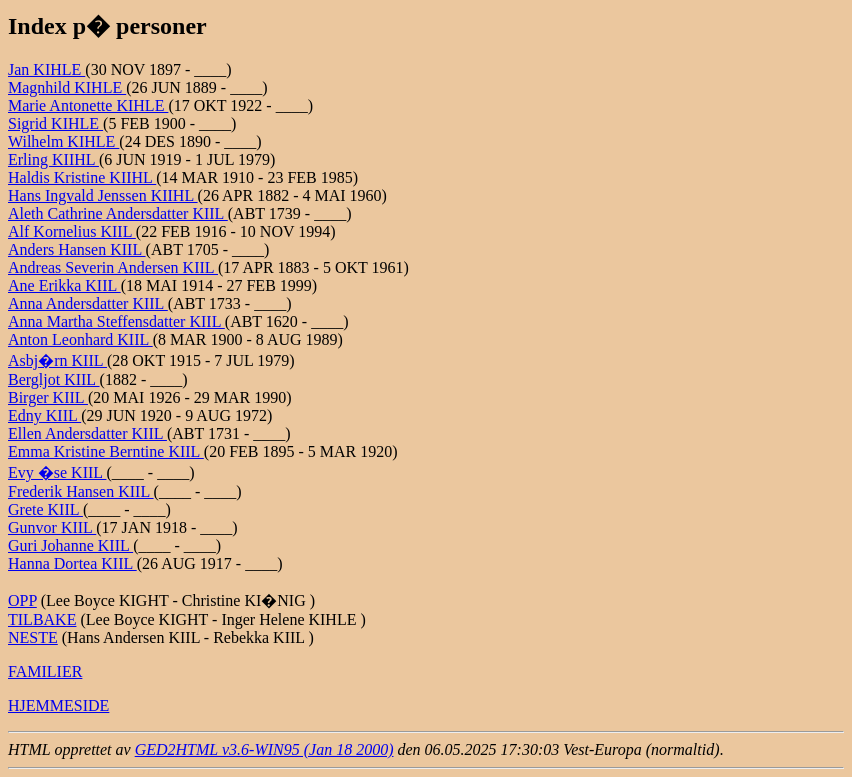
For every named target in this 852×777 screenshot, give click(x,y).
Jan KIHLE (46, 69)
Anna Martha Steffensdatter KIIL (116, 321)
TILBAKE (42, 619)
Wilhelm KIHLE (63, 141)
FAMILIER (45, 671)
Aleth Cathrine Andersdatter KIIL (118, 213)
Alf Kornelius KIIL (72, 231)
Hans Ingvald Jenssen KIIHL (103, 195)
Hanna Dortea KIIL (72, 563)
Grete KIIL (45, 509)
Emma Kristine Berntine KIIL (106, 451)
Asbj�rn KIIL (57, 360)
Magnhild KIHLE (67, 87)
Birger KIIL (48, 397)
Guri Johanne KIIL (70, 545)
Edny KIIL (44, 415)
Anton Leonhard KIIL (80, 339)
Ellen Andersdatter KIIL (87, 433)
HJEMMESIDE (58, 705)
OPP (22, 600)
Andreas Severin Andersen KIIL (113, 267)
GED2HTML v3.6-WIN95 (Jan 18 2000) (264, 749)
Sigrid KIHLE (55, 123)
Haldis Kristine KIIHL (82, 177)
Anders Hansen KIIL (77, 249)
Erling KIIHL (53, 159)
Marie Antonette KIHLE (88, 105)
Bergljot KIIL (54, 379)
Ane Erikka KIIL (64, 285)
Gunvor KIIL (52, 527)
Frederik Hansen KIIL (81, 491)
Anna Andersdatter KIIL (88, 303)
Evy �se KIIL (57, 472)
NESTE (33, 637)
